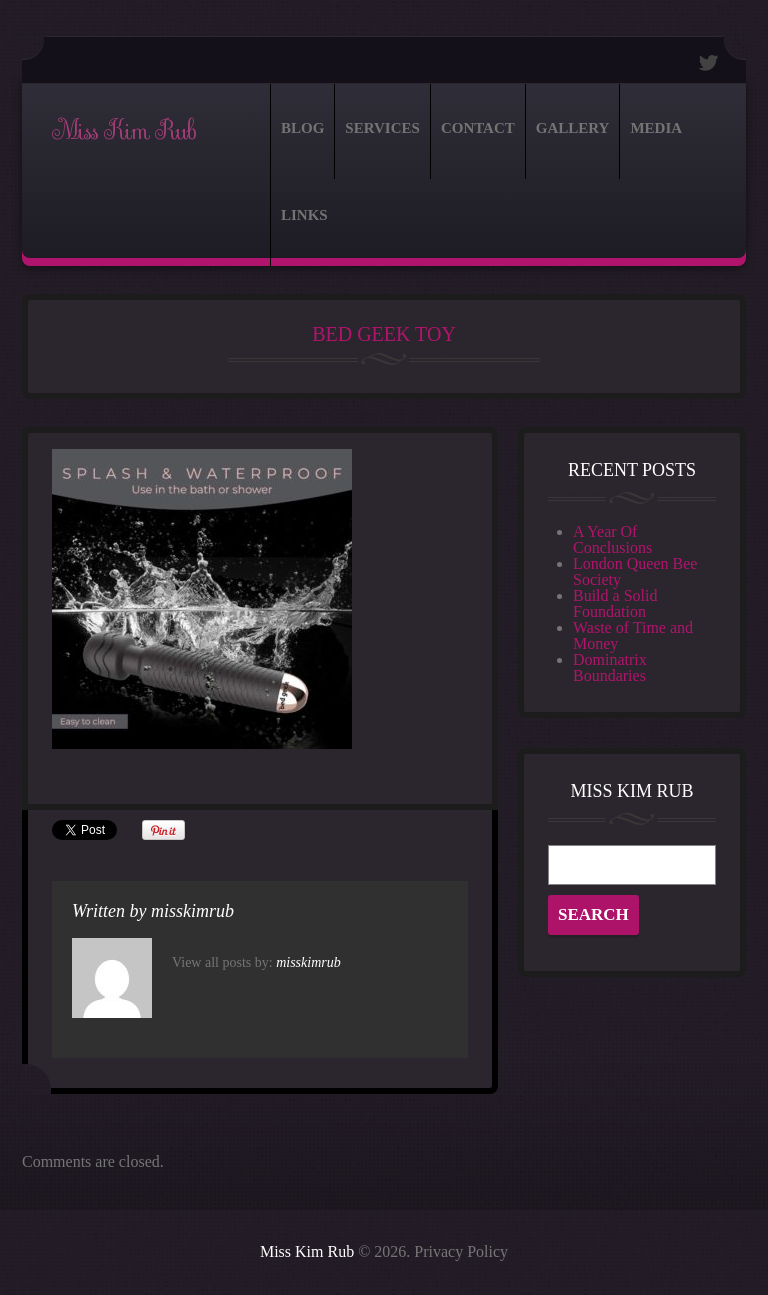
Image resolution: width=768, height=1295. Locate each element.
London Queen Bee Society (635, 571)
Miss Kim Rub (123, 131)
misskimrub (192, 911)
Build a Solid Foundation (615, 603)
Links (304, 215)
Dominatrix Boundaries (610, 667)
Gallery (573, 128)
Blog (302, 128)
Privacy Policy (461, 1251)
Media (656, 128)
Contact (478, 128)
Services (382, 128)
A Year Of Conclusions (612, 539)
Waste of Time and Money (633, 635)
